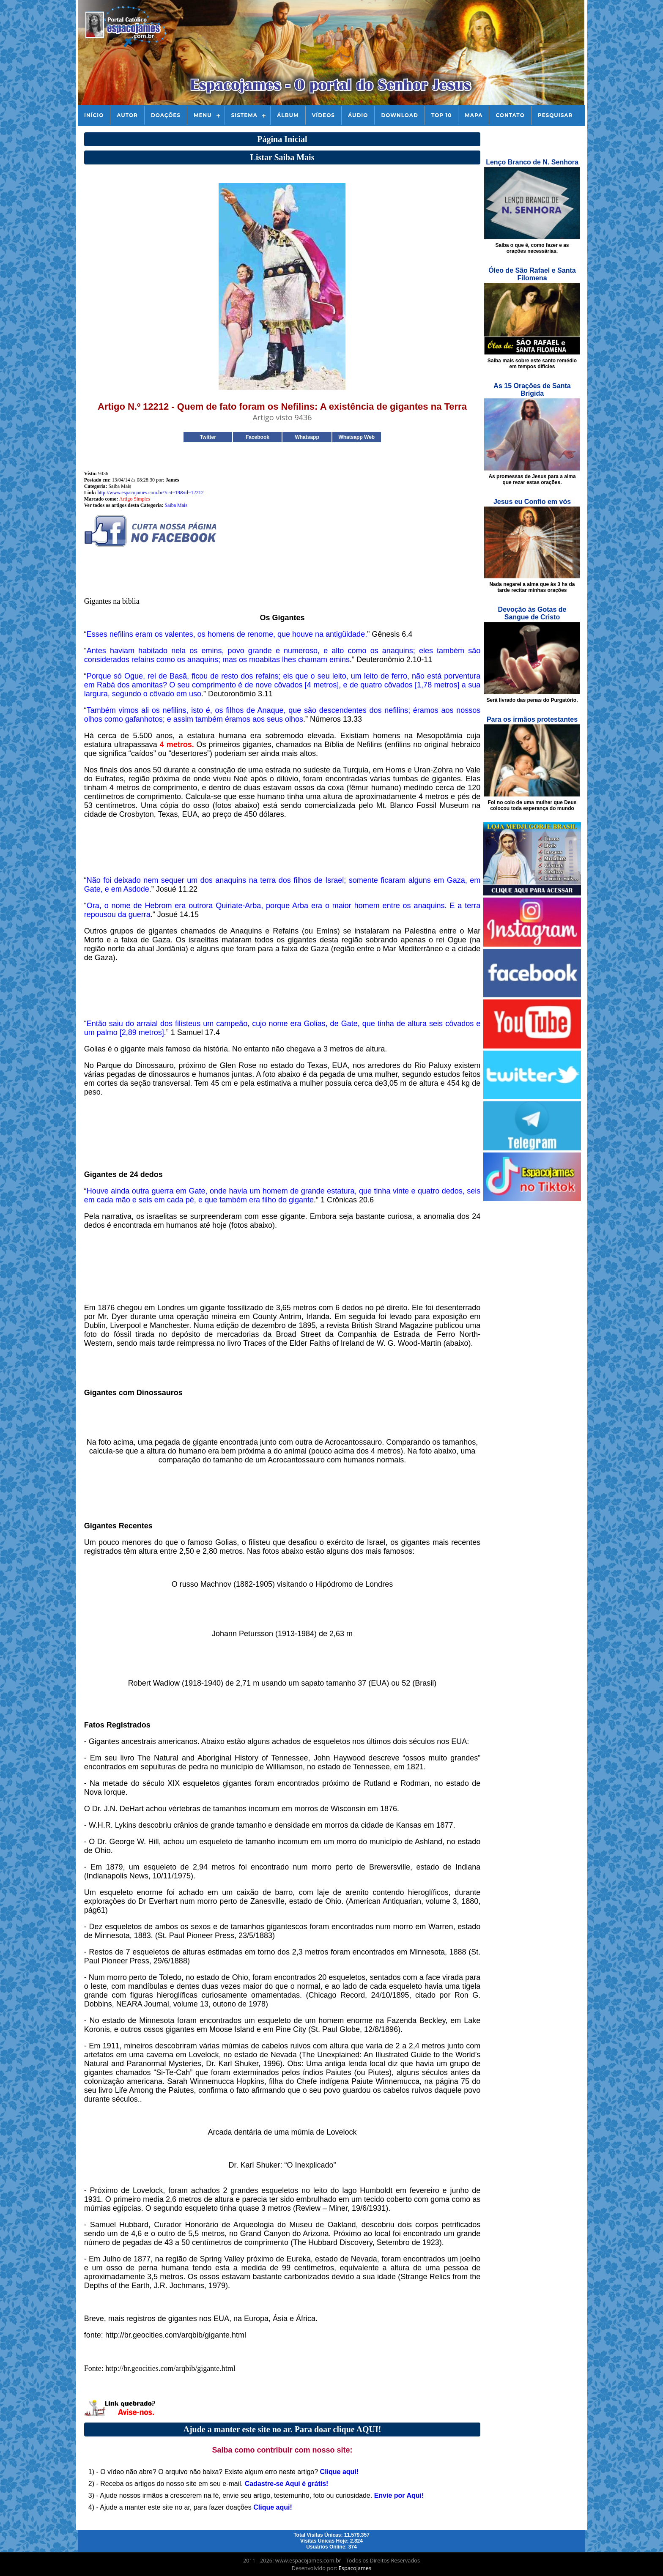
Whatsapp (307, 437)
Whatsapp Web (356, 437)
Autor (127, 115)
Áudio (358, 115)
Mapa (473, 115)
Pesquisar (555, 115)
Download (399, 115)
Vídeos (323, 115)
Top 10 (441, 115)
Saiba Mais (175, 505)
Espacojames (355, 2568)
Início (94, 115)
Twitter (208, 437)
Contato (510, 115)
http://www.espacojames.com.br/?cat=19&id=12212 (150, 492)
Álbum (288, 115)
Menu (203, 115)
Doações (166, 115)
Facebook (257, 437)
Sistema (244, 115)
